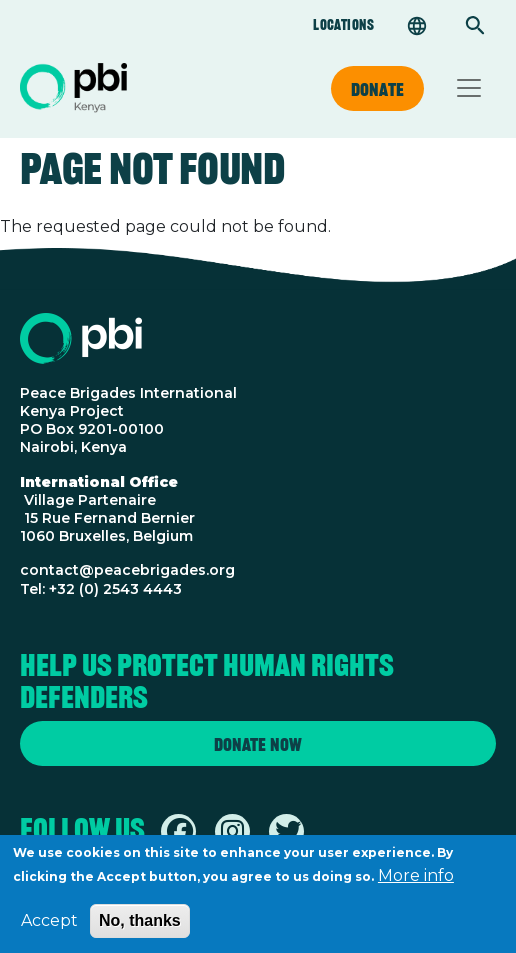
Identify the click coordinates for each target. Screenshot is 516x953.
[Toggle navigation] (469, 88)
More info (416, 882)
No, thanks (140, 927)
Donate (377, 89)
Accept (49, 927)
